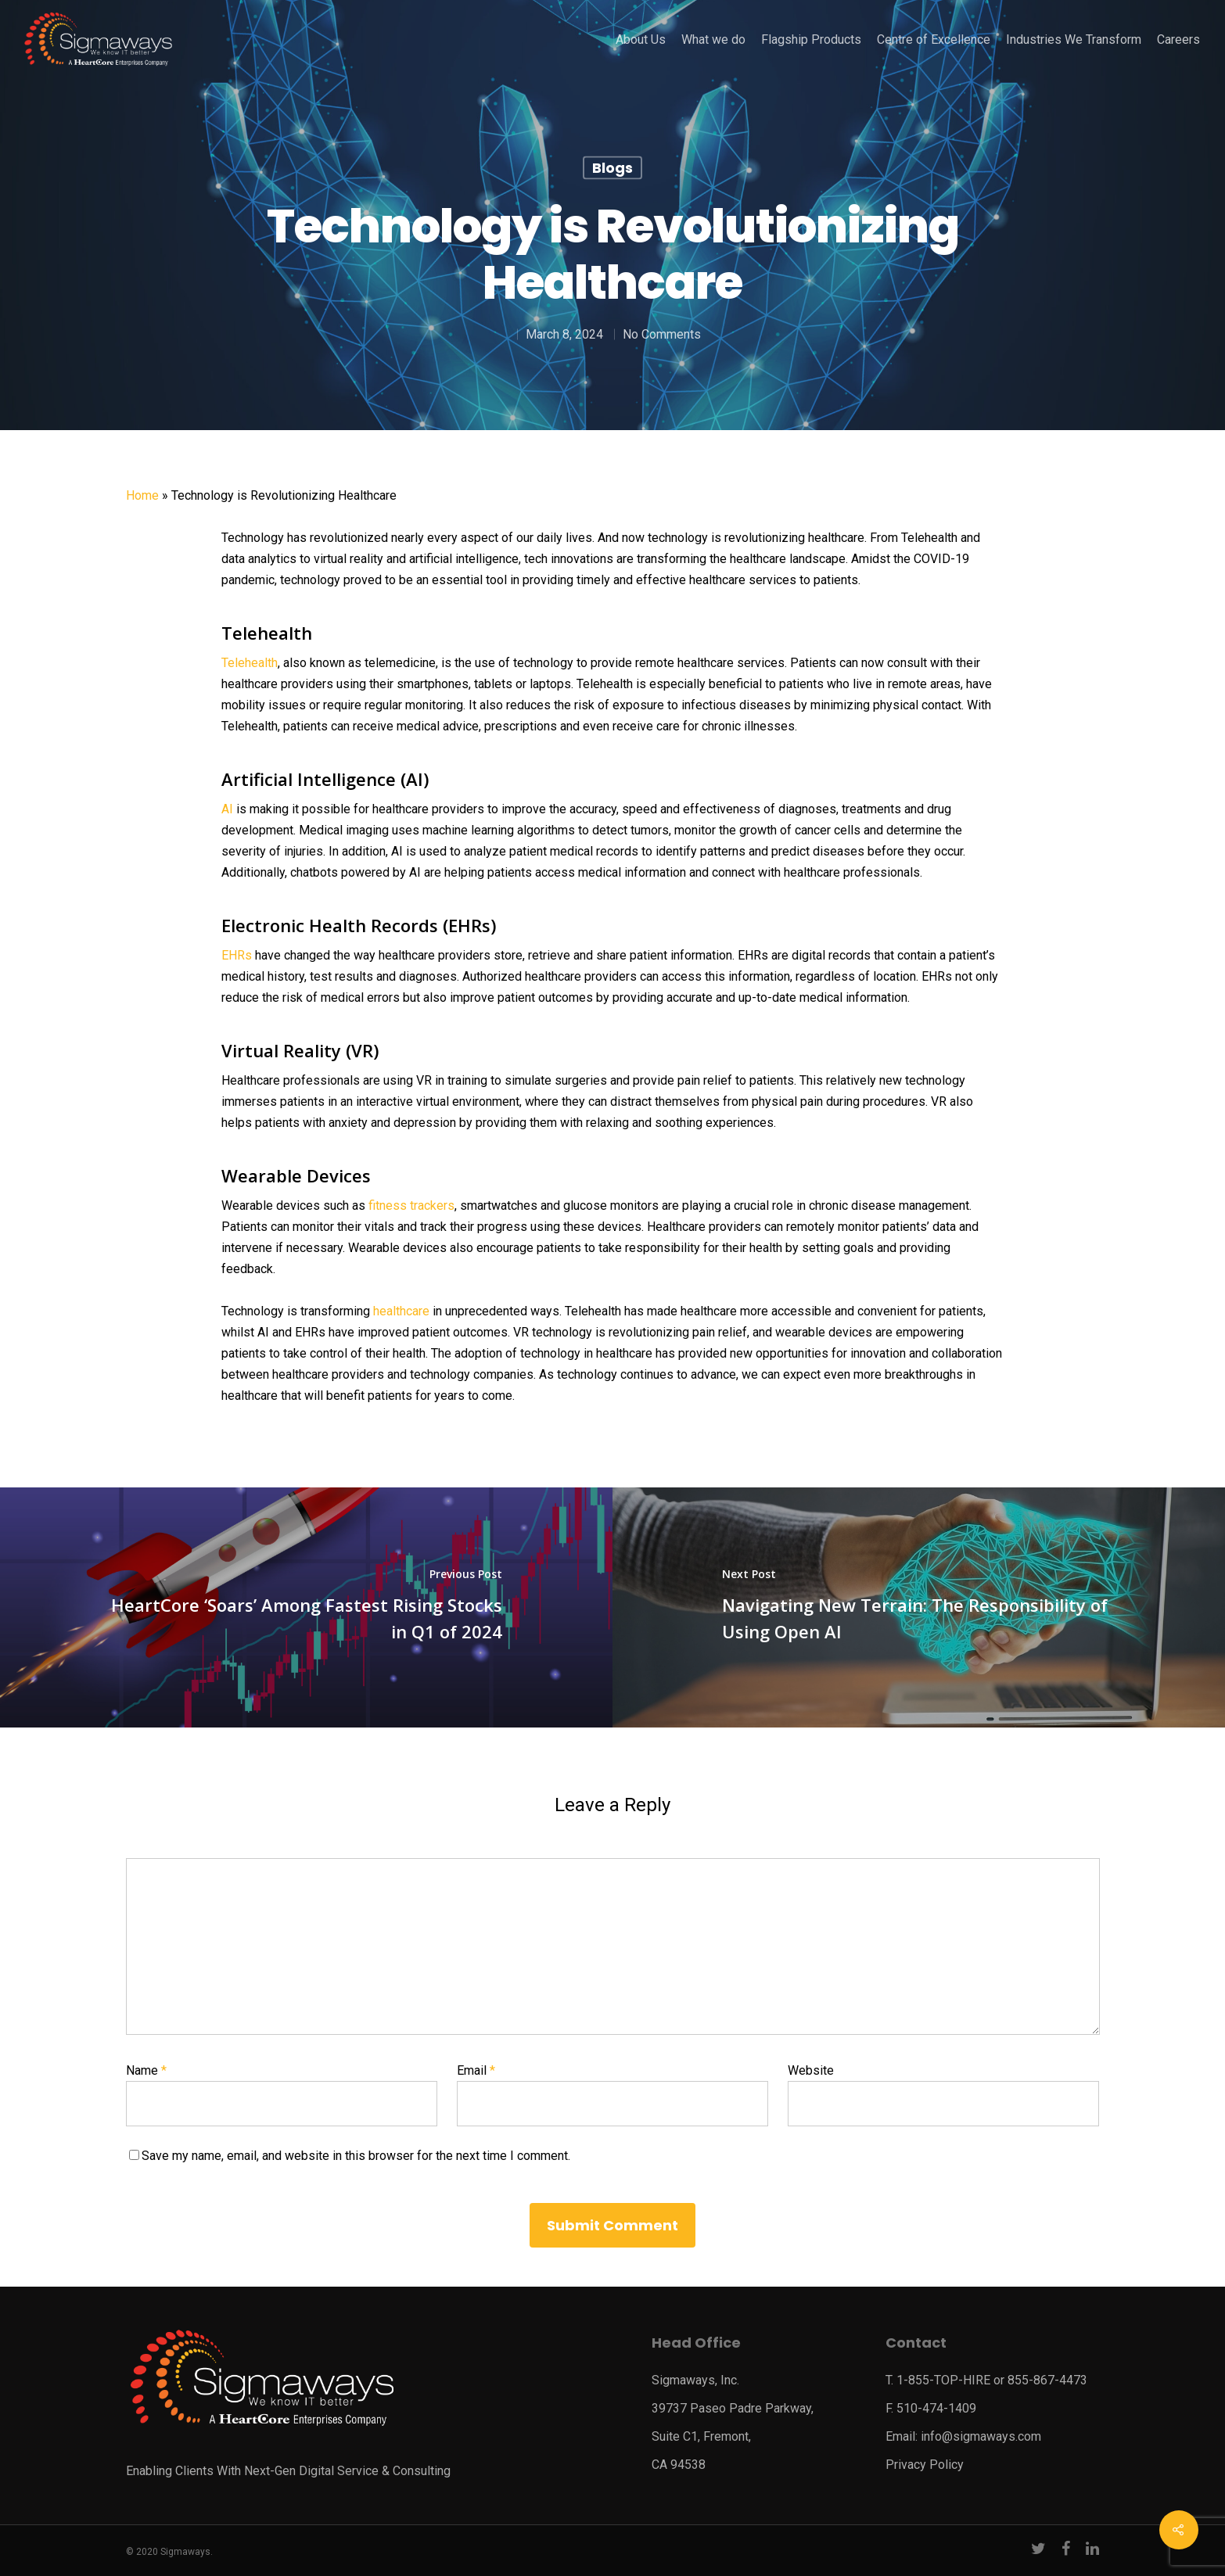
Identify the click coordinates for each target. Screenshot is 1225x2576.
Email (476, 2070)
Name (146, 2070)
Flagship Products (811, 40)
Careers (1178, 40)
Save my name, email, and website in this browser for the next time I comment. (356, 2155)
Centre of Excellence (933, 40)
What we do (713, 40)
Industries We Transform (1073, 40)
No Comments (662, 334)
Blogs (612, 168)
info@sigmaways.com (981, 2436)
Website (811, 2070)
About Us (641, 40)
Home (142, 495)
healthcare (401, 1311)
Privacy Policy (925, 2464)
